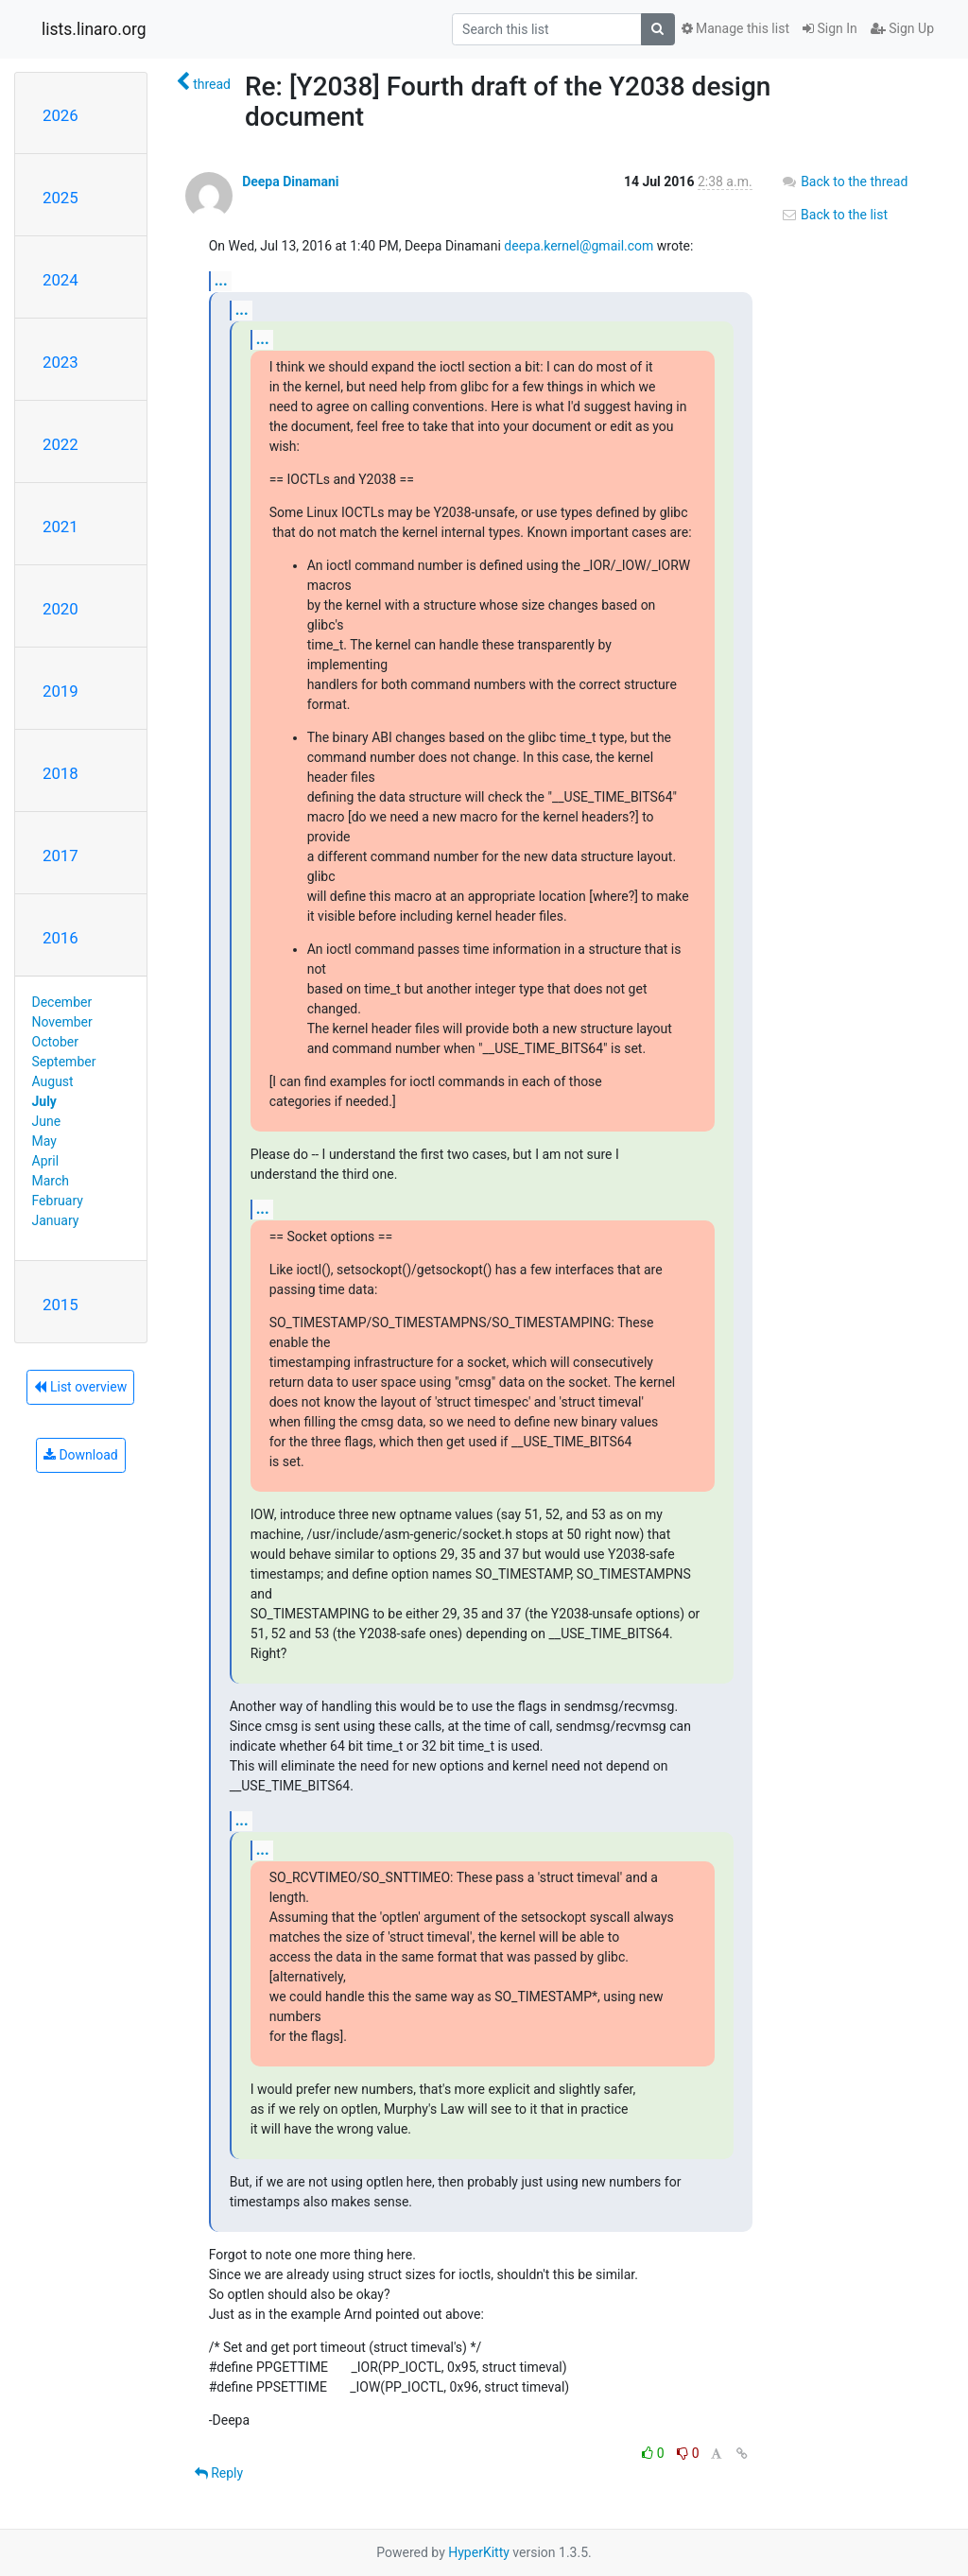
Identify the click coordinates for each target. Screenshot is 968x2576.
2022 (60, 444)
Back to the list (834, 214)
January (55, 1220)
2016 (60, 937)
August (53, 1081)
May (44, 1141)
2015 (60, 1304)
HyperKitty (479, 2552)
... (221, 280)
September (64, 1061)
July (44, 1101)
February (57, 1200)
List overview (80, 1386)
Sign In (830, 28)
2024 (60, 279)
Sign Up (902, 28)
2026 (60, 115)
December (62, 1002)
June (46, 1121)
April (46, 1160)
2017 (60, 855)
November (62, 1021)
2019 (60, 691)
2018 (60, 773)
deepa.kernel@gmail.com (578, 245)
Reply (219, 2473)
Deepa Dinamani (290, 181)
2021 (60, 526)
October (55, 1041)
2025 (60, 197)
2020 (60, 608)
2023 (60, 362)
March (51, 1180)
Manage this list (735, 28)
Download (80, 1454)
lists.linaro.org (94, 29)
